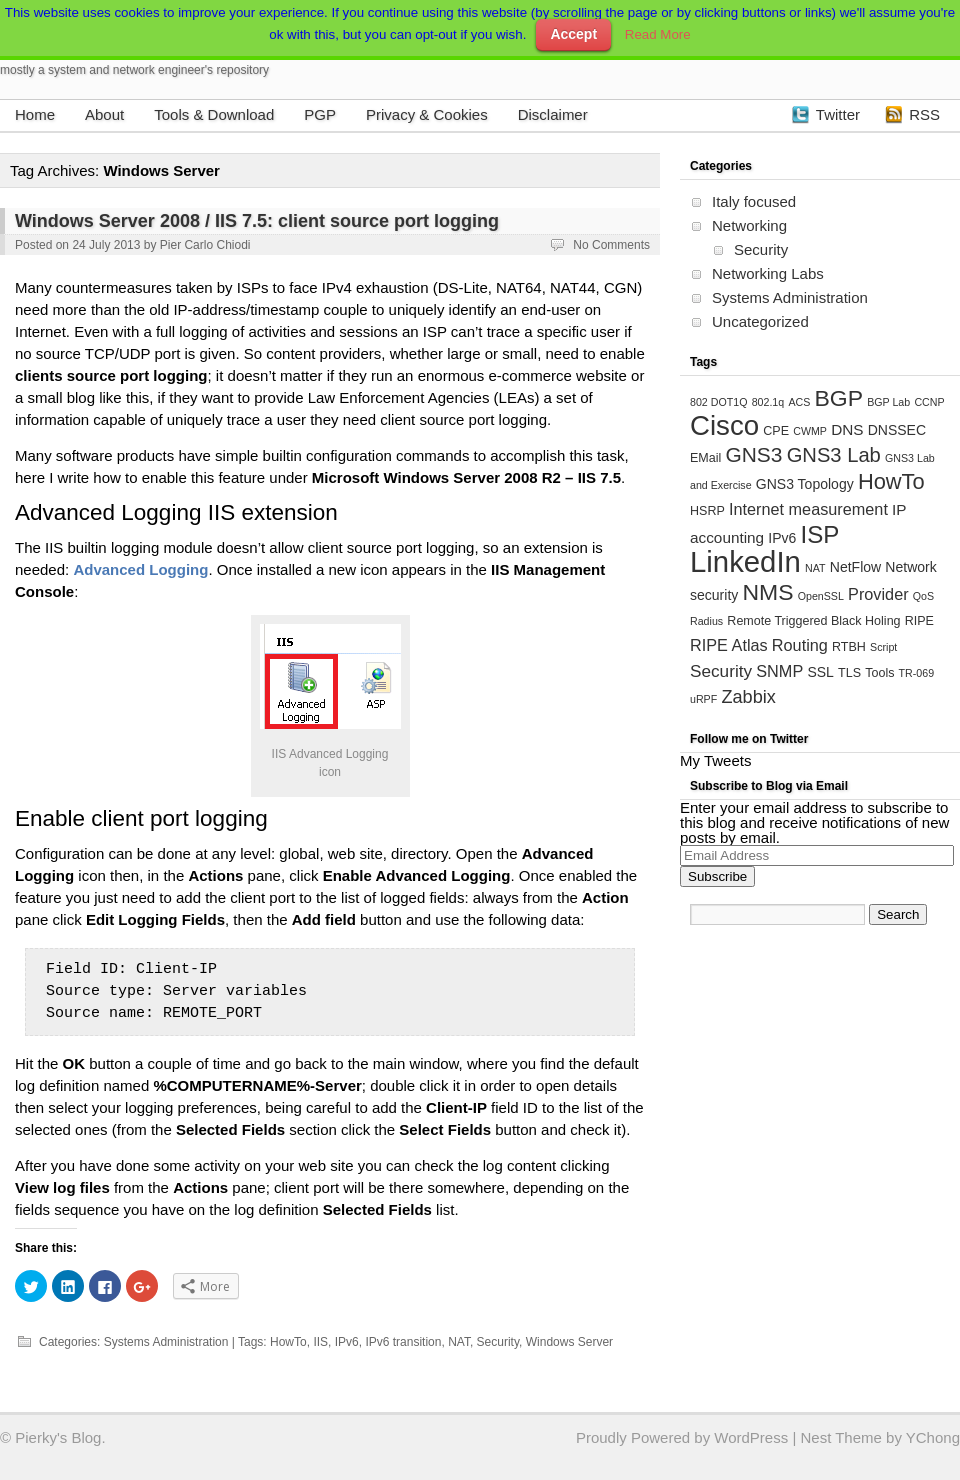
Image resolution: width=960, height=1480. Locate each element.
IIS (320, 1342)
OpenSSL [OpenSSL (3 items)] (821, 596)
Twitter (838, 114)
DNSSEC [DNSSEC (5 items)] (897, 430)
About (104, 114)
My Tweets (715, 760)
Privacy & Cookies (427, 114)
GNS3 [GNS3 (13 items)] (753, 454)
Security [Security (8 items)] (721, 671)
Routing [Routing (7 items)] (800, 645)
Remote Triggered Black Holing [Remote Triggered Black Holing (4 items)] (813, 621)
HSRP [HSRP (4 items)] (707, 511)
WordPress (751, 1437)
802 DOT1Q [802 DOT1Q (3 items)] (718, 402)
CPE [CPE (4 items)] (776, 431)
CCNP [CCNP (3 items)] (929, 402)
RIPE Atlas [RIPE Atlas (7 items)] (729, 645)
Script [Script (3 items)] (883, 647)
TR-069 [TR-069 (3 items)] (917, 673)
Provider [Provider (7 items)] (878, 594)
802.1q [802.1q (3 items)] (768, 402)
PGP (320, 114)
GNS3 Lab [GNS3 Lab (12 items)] (834, 455)
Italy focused (754, 201)
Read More (658, 34)
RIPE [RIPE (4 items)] (919, 621)
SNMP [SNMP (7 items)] (779, 671)
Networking (749, 225)
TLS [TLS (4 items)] (849, 673)
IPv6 (347, 1342)
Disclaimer (553, 114)
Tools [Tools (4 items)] (879, 673)
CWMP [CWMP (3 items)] (810, 431)
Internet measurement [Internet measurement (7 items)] (808, 509)
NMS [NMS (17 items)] (767, 592)
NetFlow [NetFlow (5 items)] (855, 567)
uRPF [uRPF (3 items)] (703, 699)
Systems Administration (166, 1342)
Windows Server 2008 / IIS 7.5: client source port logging (257, 221)
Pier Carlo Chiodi (205, 245)
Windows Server (569, 1342)
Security (498, 1342)
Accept (573, 34)
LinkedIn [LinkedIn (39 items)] (745, 561)
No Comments (611, 245)
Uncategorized (760, 321)
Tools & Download (214, 114)
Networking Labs (768, 273)
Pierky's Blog (58, 1437)
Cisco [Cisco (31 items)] (724, 425)
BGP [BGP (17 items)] (838, 398)
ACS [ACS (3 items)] (799, 402)
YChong (933, 1437)
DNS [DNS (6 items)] (847, 429)
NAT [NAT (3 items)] (815, 568)
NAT (459, 1342)
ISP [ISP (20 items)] (820, 534)
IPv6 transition (403, 1342)
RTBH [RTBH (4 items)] (849, 647)
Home (35, 114)
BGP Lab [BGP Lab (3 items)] (888, 402)
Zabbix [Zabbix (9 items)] (748, 697)
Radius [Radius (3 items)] (706, 621)
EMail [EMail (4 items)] (705, 458)
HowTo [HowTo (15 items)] (891, 481)
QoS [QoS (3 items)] (923, 596)
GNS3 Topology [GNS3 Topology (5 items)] (805, 484)
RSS (924, 114)
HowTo (288, 1342)
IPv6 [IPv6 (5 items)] (782, 538)
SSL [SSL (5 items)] (820, 672)
